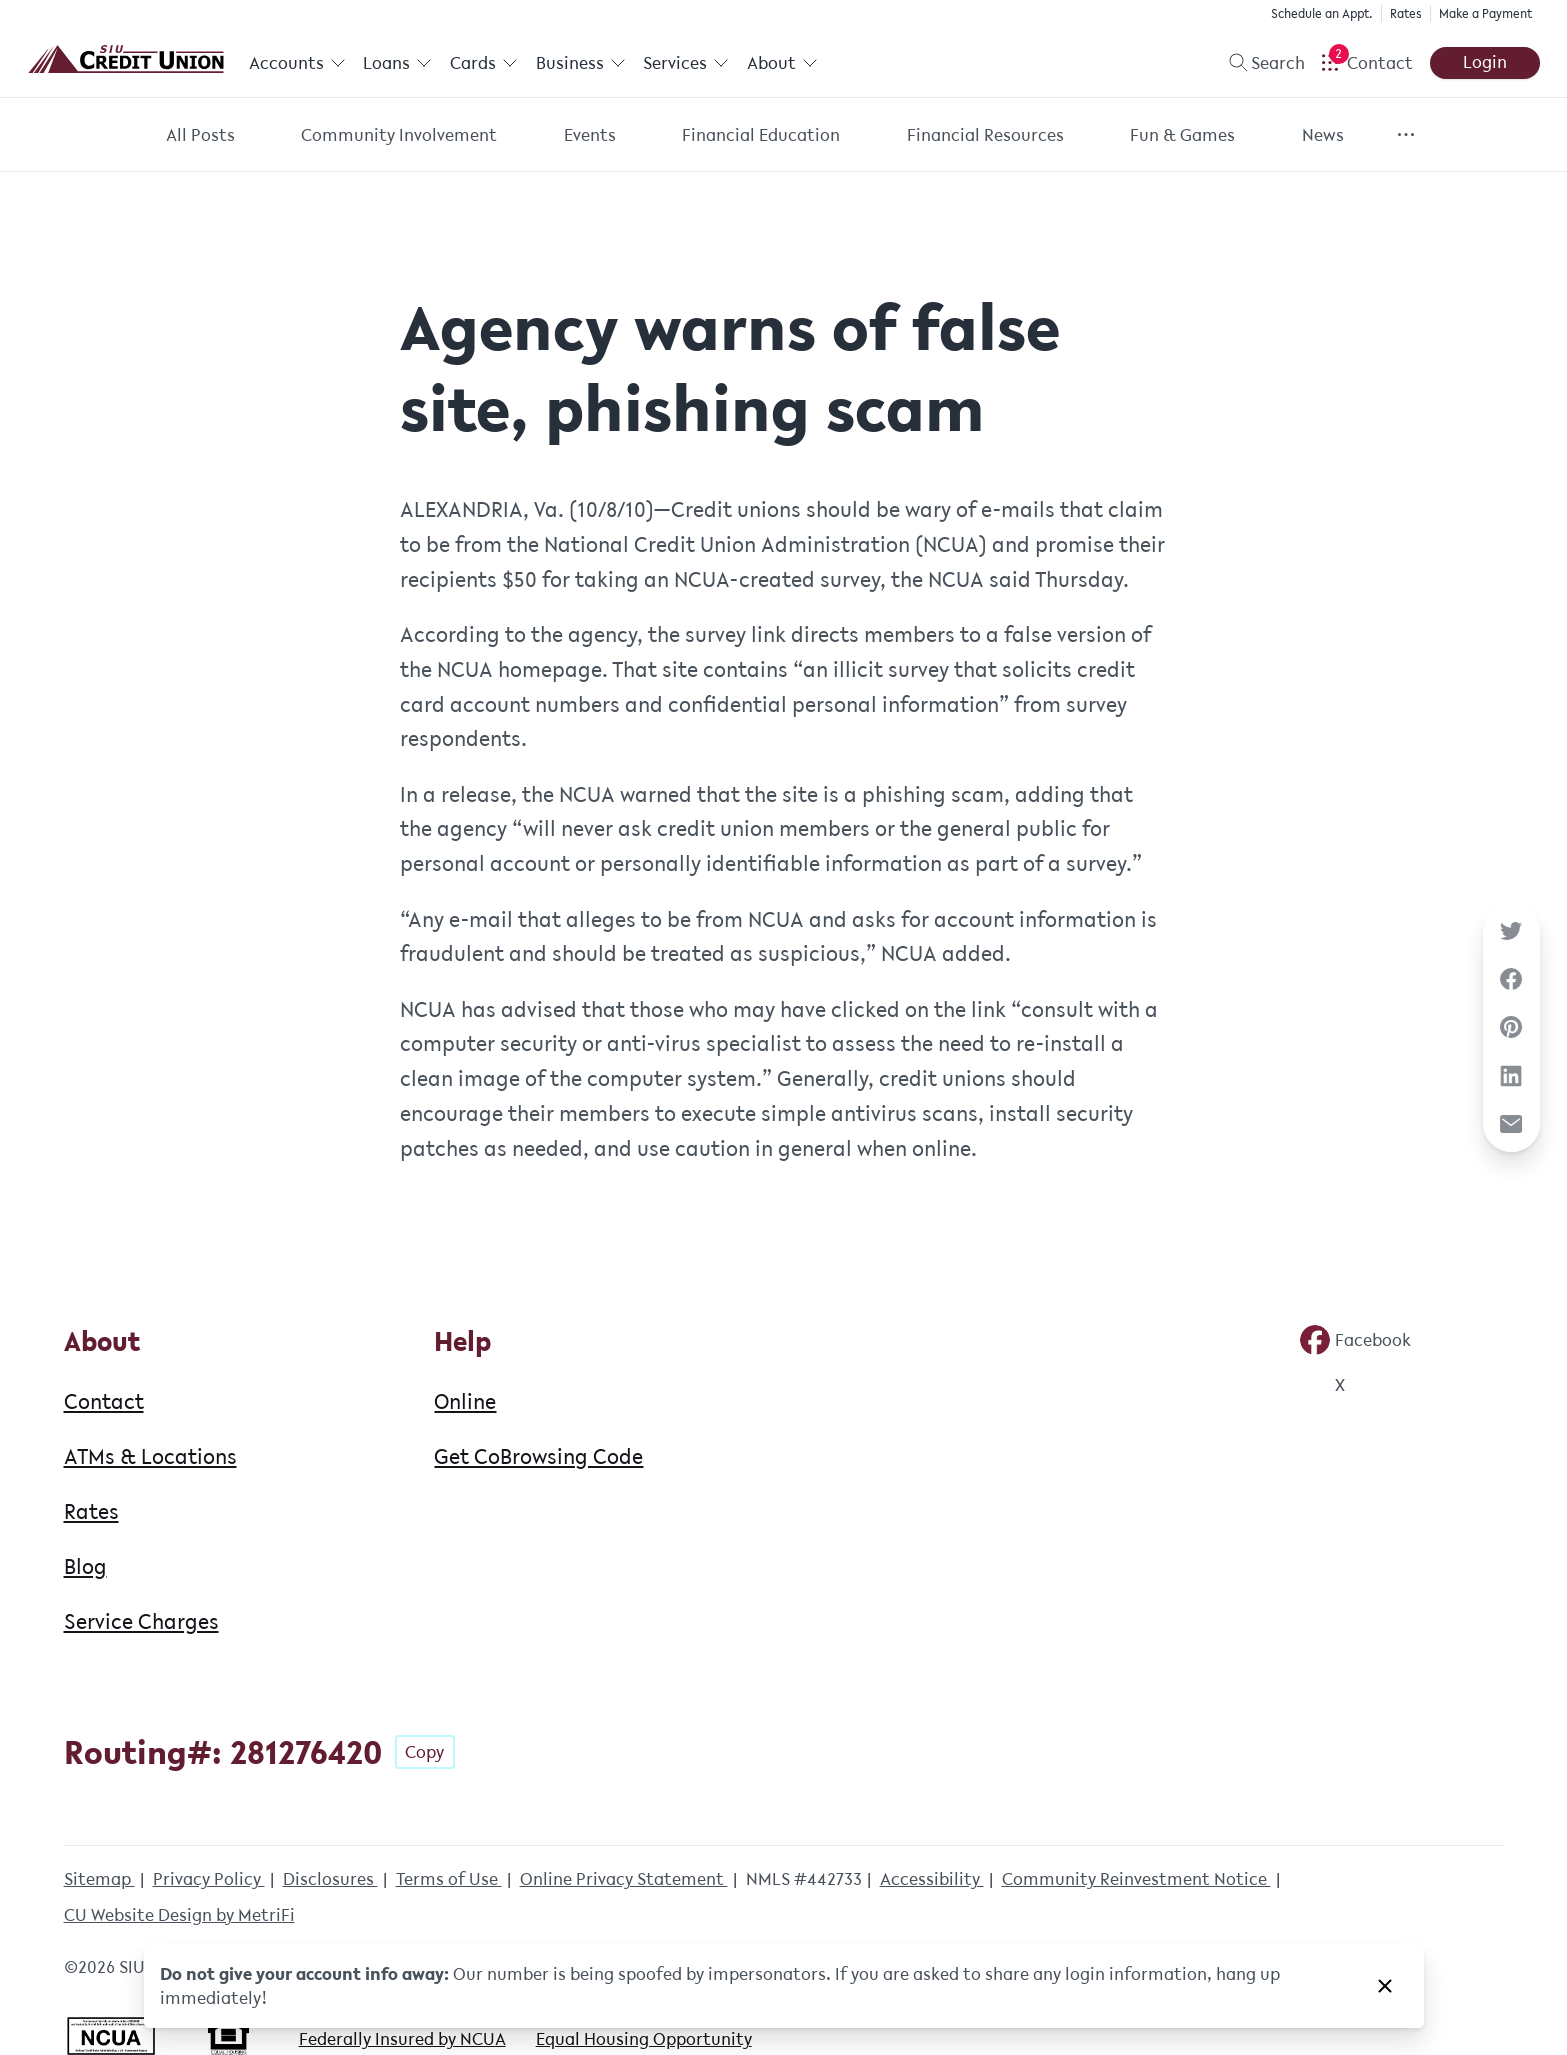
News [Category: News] (1323, 135)
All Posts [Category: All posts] (200, 135)
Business (581, 63)
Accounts (297, 63)
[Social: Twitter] (1322, 1385)
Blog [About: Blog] (85, 1566)
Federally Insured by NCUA (402, 2039)
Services (686, 63)
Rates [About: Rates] (91, 1511)
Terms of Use (449, 1879)
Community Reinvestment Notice (1136, 1879)
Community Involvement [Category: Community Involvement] (399, 135)
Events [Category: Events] (590, 135)
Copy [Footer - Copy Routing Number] (424, 1752)
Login (1485, 62)
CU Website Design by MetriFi (179, 1915)
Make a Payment (1485, 13)
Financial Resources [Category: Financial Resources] (985, 135)
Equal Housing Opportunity (644, 2039)
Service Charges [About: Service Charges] (141, 1621)
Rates (1406, 13)
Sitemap (99, 1879)
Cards (484, 63)
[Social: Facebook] (1355, 1340)
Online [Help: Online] (465, 1401)
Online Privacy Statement (624, 1879)
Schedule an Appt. (1322, 13)
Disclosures (330, 1879)
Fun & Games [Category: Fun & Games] (1182, 135)
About (782, 63)
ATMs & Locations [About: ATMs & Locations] (150, 1456)
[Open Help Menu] (1367, 63)
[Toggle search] (1258, 63)
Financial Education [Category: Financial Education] (761, 135)
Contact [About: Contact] (104, 1401)
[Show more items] (1405, 134)
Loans (397, 63)
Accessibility (932, 1879)
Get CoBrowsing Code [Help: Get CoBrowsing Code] (538, 1456)
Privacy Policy (209, 1879)
